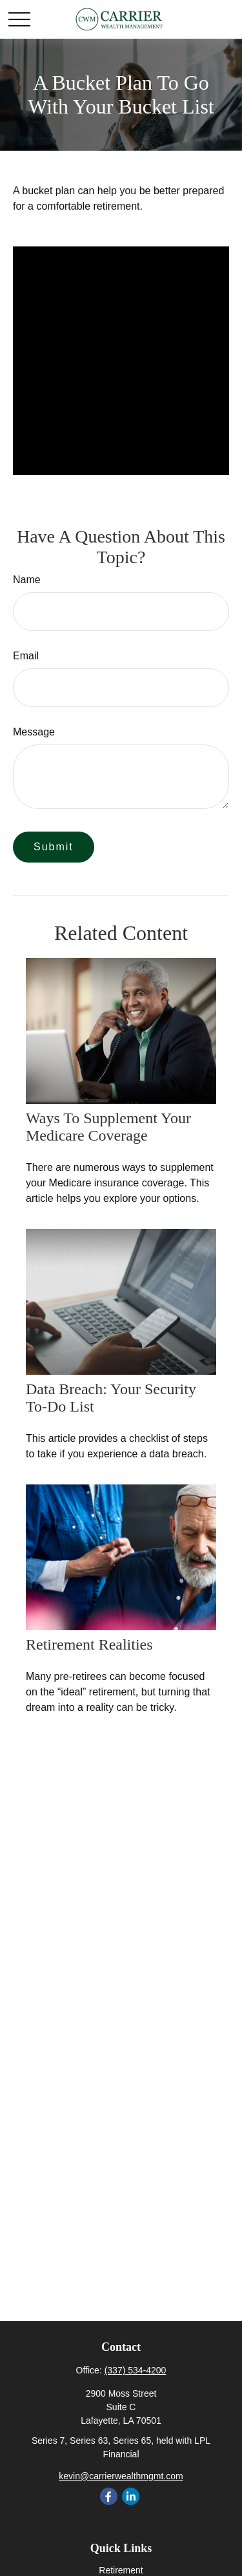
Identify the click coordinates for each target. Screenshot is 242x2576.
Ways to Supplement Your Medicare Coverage (108, 1127)
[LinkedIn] (130, 2496)
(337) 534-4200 (135, 2370)
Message (34, 731)
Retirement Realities (89, 1644)
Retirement (121, 2570)
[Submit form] (53, 847)
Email (26, 655)
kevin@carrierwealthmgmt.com (121, 2476)
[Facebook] (108, 2496)
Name (27, 579)
